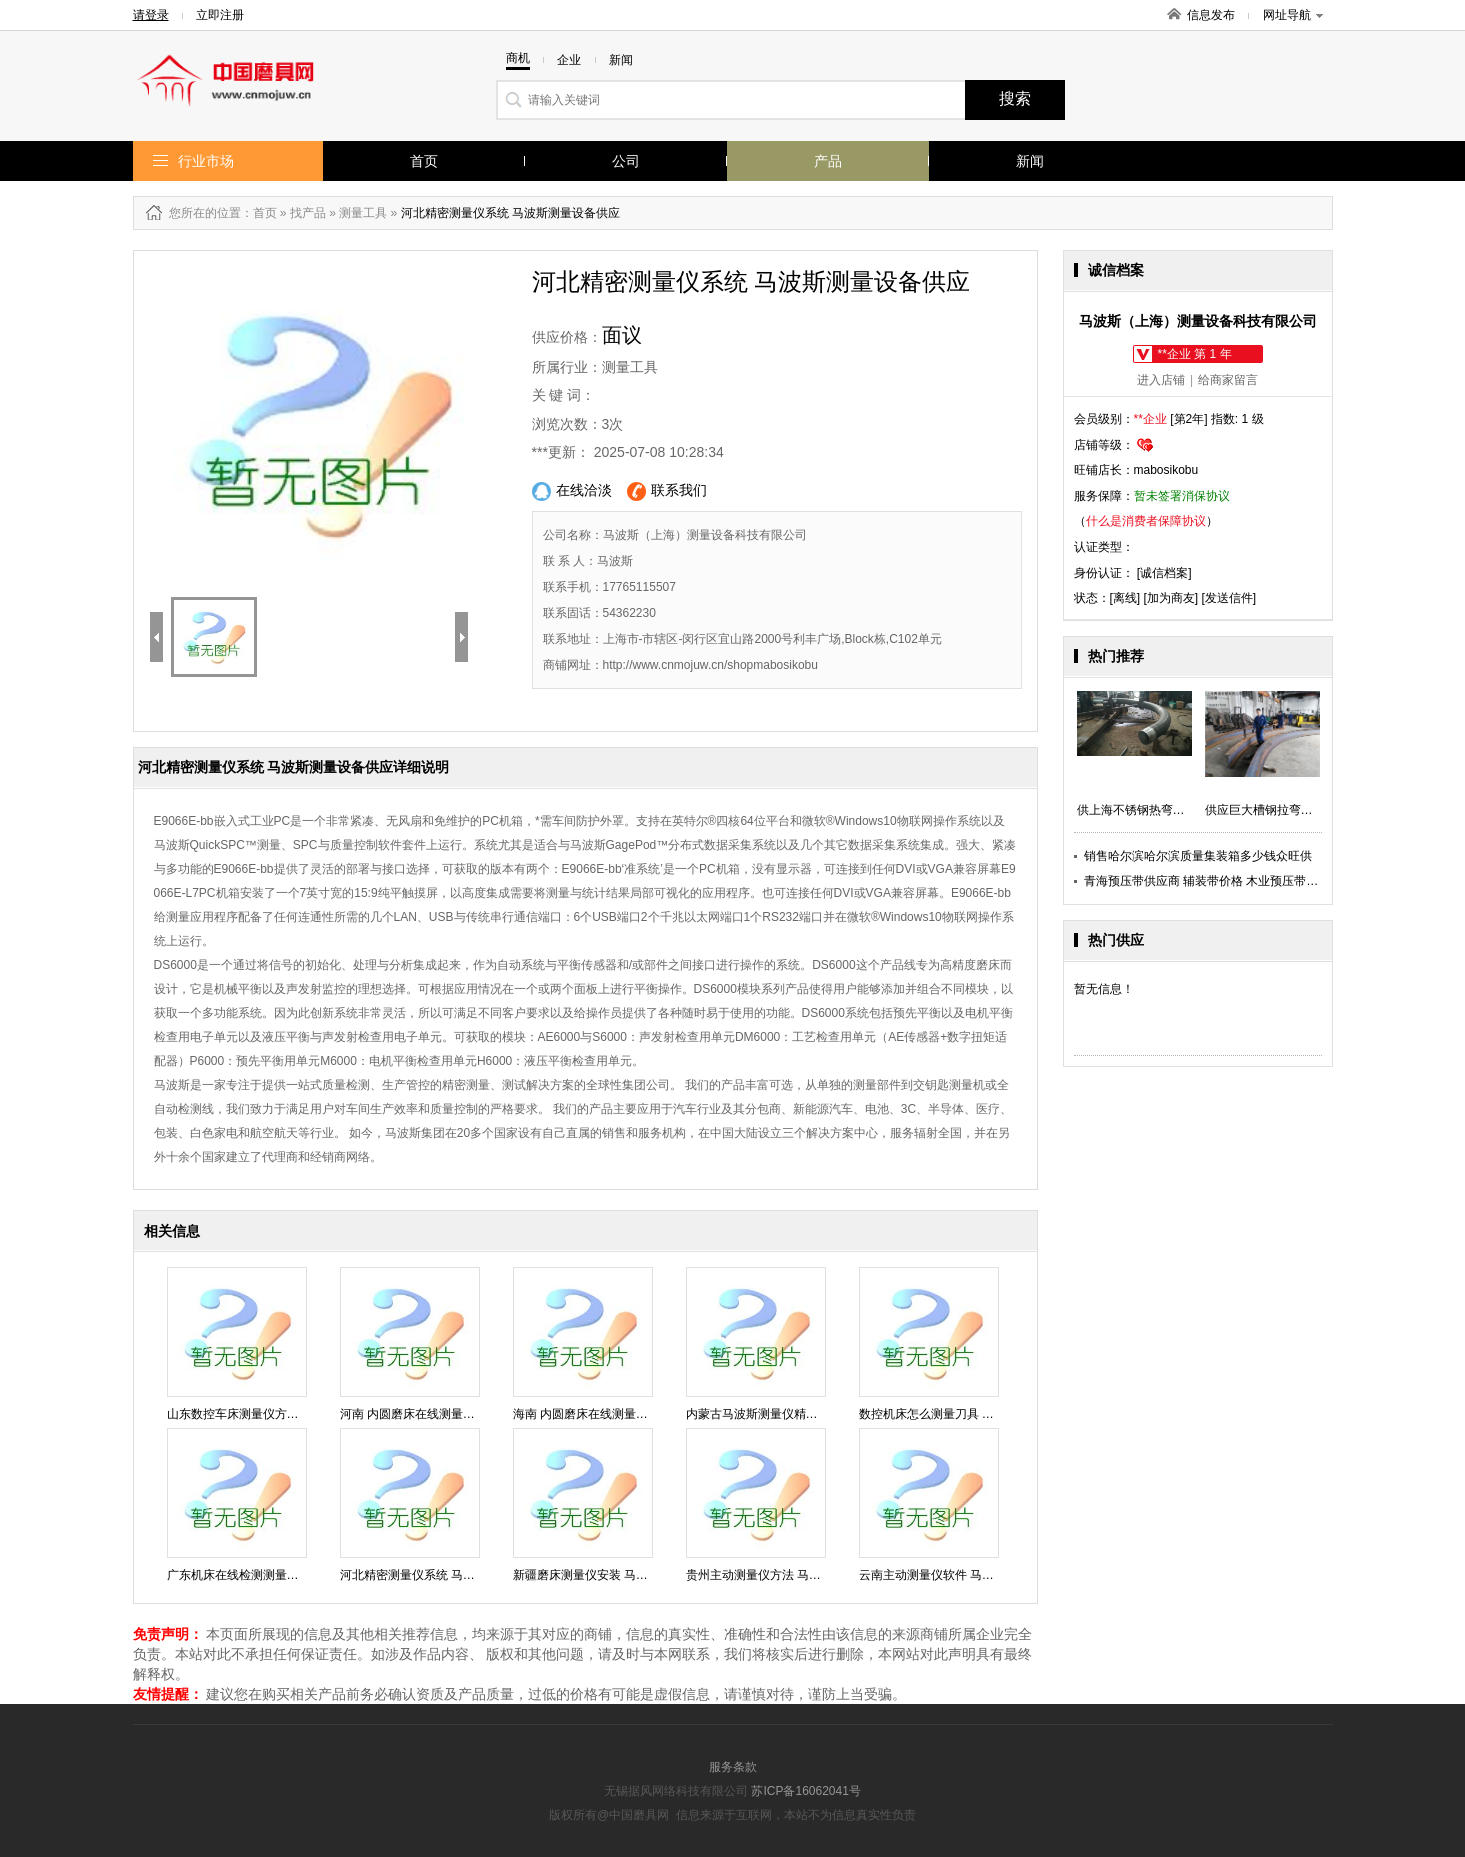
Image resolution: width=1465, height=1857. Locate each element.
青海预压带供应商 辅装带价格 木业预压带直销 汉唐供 (1227, 881)
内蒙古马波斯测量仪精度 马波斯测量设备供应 (807, 1414)
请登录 (151, 15)
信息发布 (1211, 15)
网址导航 (1293, 15)
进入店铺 (1161, 380)
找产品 (308, 213)
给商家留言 (1228, 380)
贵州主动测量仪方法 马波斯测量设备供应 (795, 1575)
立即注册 (220, 15)
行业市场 (206, 161)
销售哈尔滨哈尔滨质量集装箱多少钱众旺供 (1198, 856)
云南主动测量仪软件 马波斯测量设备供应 (968, 1575)
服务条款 (733, 1767)
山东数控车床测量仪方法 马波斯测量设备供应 (288, 1414)
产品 (828, 161)
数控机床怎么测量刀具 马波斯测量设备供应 (974, 1414)
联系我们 (667, 491)
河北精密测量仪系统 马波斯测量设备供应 (449, 1575)
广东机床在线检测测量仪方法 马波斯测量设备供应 (300, 1575)
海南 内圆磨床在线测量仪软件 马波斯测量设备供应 (648, 1414)
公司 (626, 161)
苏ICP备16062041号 (805, 1791)
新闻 (1030, 161)
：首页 (259, 213)
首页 (424, 161)
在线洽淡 (572, 491)
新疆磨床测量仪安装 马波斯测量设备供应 (622, 1575)
